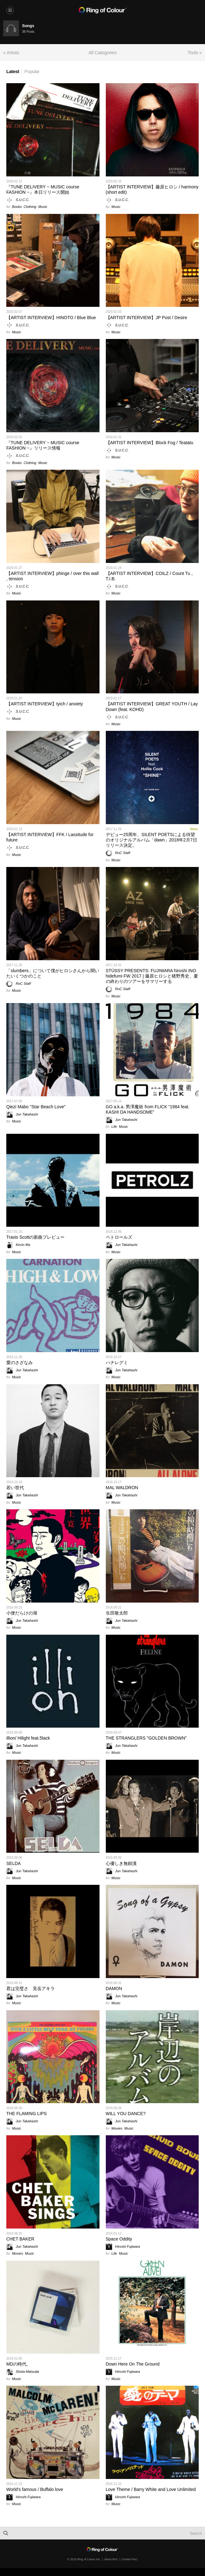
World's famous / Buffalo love (34, 2489)
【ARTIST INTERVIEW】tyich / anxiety (44, 703)
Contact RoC (130, 2559)
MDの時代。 (18, 2364)
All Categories (102, 52)
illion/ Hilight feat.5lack (28, 1738)
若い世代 (15, 1487)
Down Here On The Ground (133, 2364)
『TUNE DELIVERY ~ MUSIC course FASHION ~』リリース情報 (42, 445)
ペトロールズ (119, 1237)
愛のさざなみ (19, 1362)
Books (17, 207)
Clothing (30, 207)
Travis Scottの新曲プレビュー (35, 1237)
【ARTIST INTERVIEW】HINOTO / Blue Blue (51, 317)
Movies (116, 2128)
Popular (32, 71)
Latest (12, 71)
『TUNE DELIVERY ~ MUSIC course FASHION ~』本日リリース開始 (42, 189)
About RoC (111, 2559)
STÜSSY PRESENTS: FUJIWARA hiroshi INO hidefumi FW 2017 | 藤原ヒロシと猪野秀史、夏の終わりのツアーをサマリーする (152, 976)
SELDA (13, 1863)
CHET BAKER (20, 2238)
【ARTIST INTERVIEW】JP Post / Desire (146, 317)
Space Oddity (119, 2238)
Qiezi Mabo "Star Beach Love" (35, 1106)
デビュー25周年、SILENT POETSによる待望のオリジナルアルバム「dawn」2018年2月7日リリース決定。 (151, 840)
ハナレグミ (117, 1362)
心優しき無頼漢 (121, 1863)
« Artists (11, 52)
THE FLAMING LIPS (26, 2113)
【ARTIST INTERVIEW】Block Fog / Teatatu (149, 442)
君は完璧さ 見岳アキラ (30, 1988)
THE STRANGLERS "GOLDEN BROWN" (146, 1738)
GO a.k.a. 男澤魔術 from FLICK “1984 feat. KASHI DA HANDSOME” (148, 1109)
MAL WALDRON (122, 1487)
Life (114, 1126)
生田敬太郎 (117, 1612)
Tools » (195, 52)
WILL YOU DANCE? (126, 2113)
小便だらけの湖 (21, 1612)
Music (43, 207)
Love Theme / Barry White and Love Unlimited (151, 2489)
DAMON (114, 1988)
